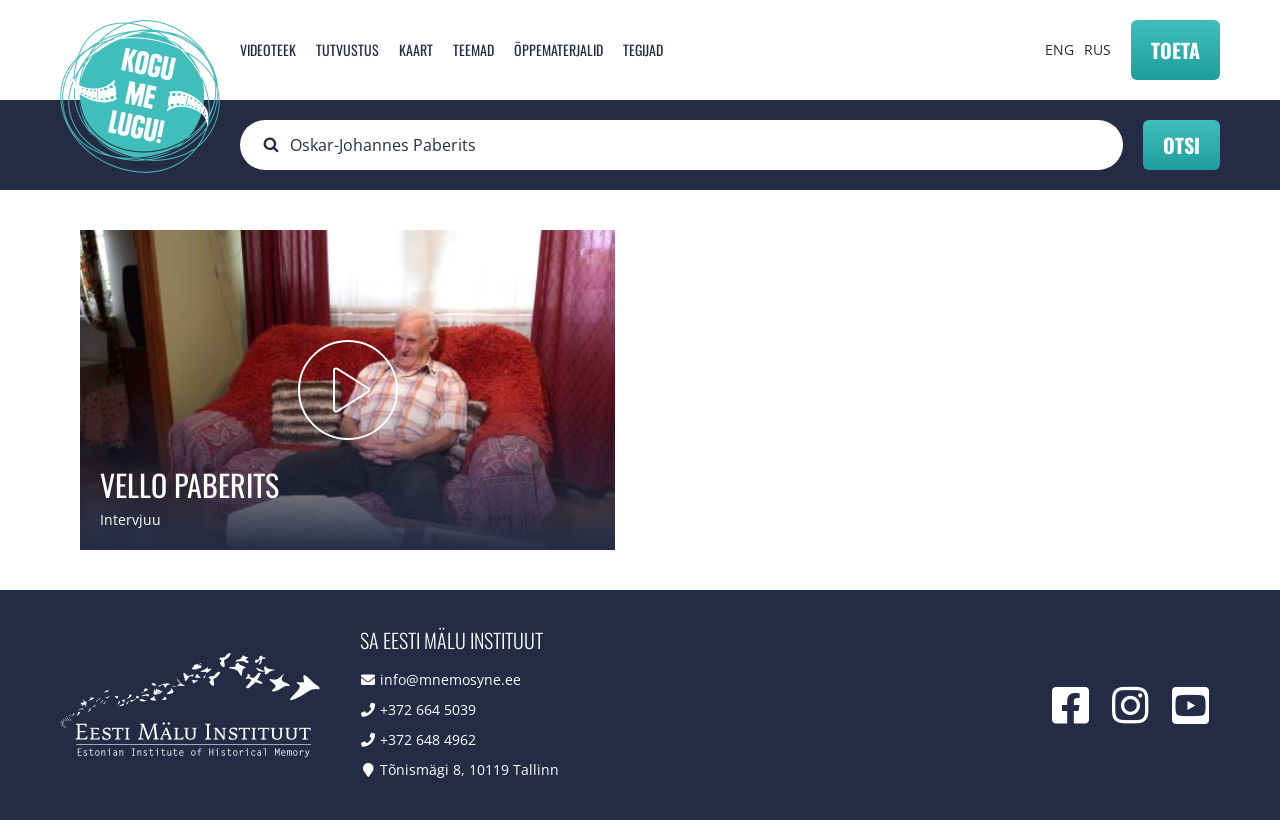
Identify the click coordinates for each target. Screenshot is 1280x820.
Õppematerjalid (558, 49)
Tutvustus (347, 49)
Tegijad (643, 49)
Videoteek (268, 49)
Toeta (1175, 50)
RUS (1097, 49)
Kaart (416, 49)
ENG (1059, 49)
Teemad (473, 49)
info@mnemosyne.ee (450, 679)
